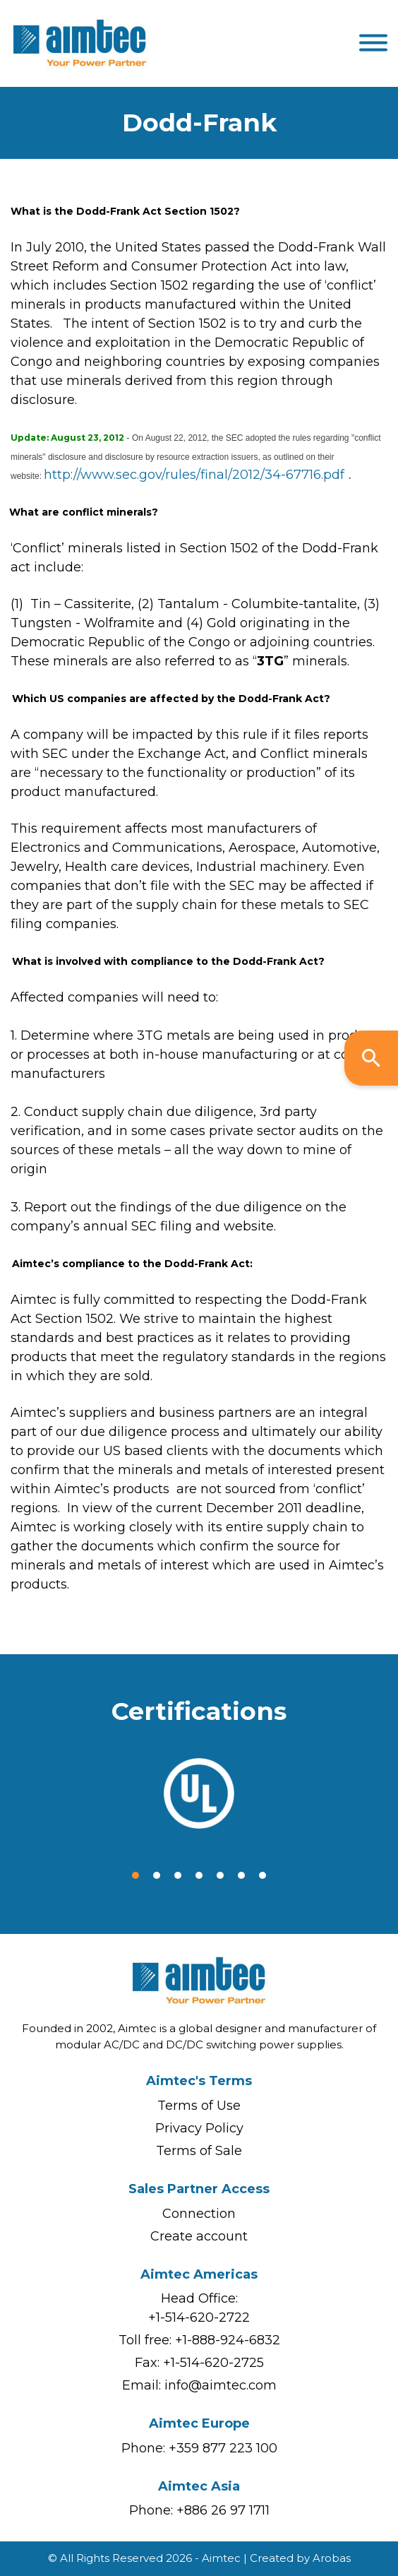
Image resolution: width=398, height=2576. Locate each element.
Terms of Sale (199, 2151)
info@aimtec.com (220, 2385)
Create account (199, 2236)
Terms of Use (199, 2105)
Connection (199, 2213)
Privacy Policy (199, 2128)
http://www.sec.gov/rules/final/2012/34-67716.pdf (194, 474)
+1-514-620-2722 (199, 2317)
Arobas (332, 2558)
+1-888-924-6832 (227, 2340)
